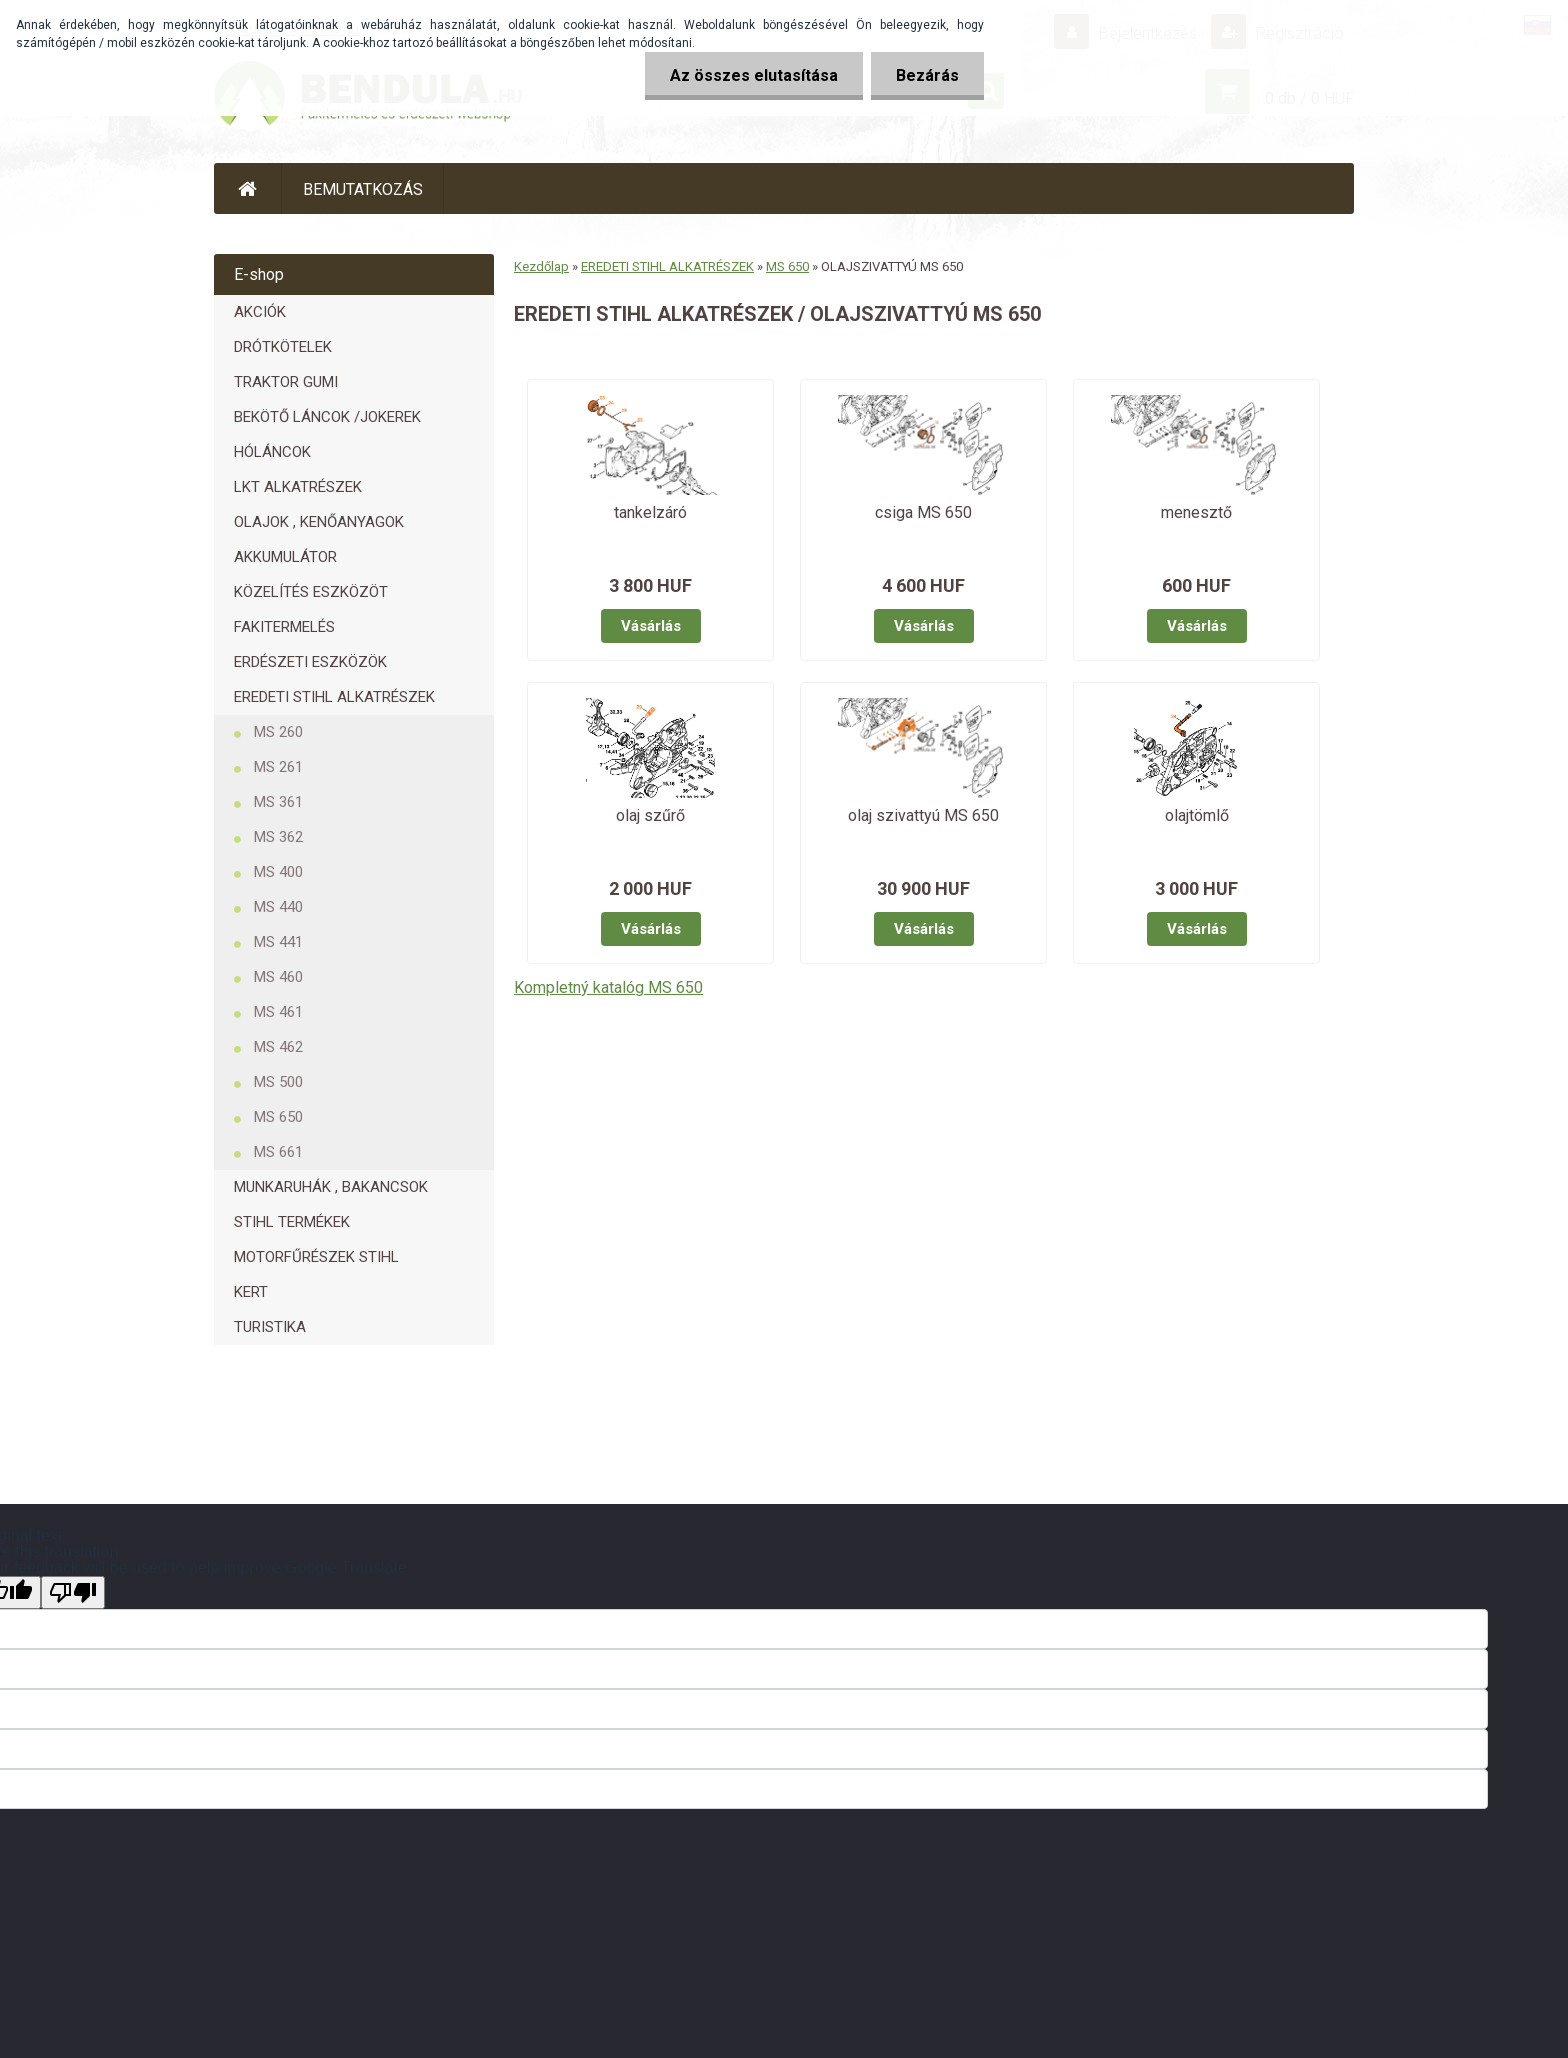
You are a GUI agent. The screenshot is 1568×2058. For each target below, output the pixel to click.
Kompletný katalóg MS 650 (608, 987)
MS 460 (278, 977)
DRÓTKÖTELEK (283, 347)
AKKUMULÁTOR (285, 557)
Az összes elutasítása (754, 75)
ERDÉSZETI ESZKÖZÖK (310, 662)
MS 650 (278, 1117)
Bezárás (927, 75)
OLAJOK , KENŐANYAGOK (319, 522)
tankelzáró (650, 512)
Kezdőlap (541, 266)
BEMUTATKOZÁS (363, 189)
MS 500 (278, 1082)
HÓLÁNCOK (272, 452)
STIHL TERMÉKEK (292, 1222)
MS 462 (278, 1047)
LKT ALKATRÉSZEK (298, 487)
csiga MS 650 (923, 512)
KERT (251, 1292)
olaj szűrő (650, 815)
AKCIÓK (260, 312)
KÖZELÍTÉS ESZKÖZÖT (311, 592)
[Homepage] (248, 188)
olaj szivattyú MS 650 (923, 815)
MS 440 (278, 907)
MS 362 (278, 837)
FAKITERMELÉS (284, 627)
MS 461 (278, 1012)
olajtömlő (1197, 815)
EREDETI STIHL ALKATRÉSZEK (334, 697)
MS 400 (278, 872)
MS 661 (278, 1152)
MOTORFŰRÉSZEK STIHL (316, 1257)
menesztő (1196, 512)
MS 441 (278, 942)
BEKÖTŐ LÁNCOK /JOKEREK (327, 417)
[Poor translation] (73, 1592)
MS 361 (278, 802)
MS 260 (278, 732)
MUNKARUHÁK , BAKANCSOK (331, 1187)
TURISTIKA (270, 1327)
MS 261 (278, 767)
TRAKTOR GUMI (286, 382)
